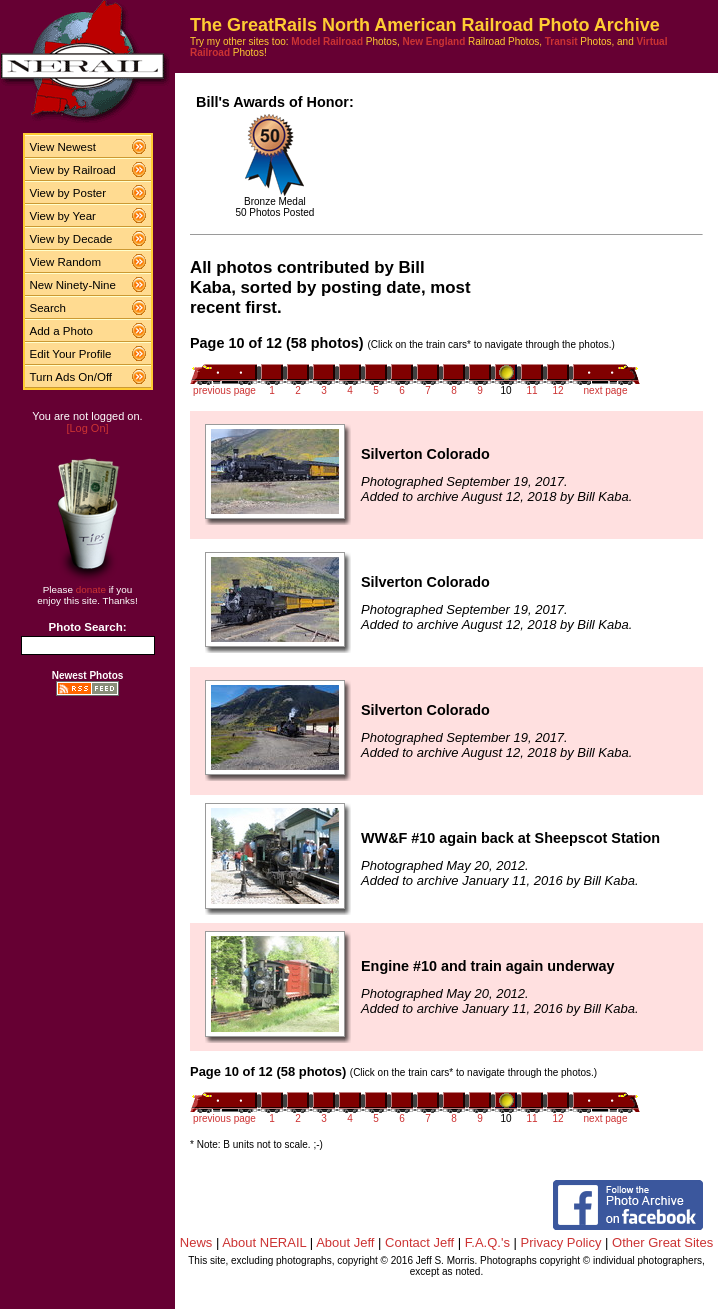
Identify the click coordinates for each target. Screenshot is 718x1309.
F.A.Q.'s (487, 1242)
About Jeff (345, 1242)
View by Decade (71, 239)
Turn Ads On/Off (71, 377)
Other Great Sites (662, 1242)
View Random (65, 262)
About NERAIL (264, 1242)
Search (48, 308)
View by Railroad (73, 170)
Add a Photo (61, 331)
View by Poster (68, 193)
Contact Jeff (419, 1242)
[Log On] (87, 428)
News (196, 1242)
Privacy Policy (561, 1242)
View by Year (63, 216)
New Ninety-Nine (73, 285)
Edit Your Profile (71, 354)
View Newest (63, 147)
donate (91, 589)
